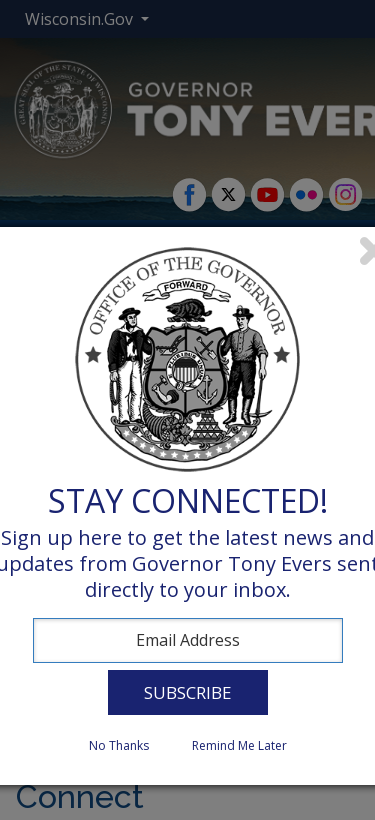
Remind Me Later (239, 745)
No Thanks (119, 745)
